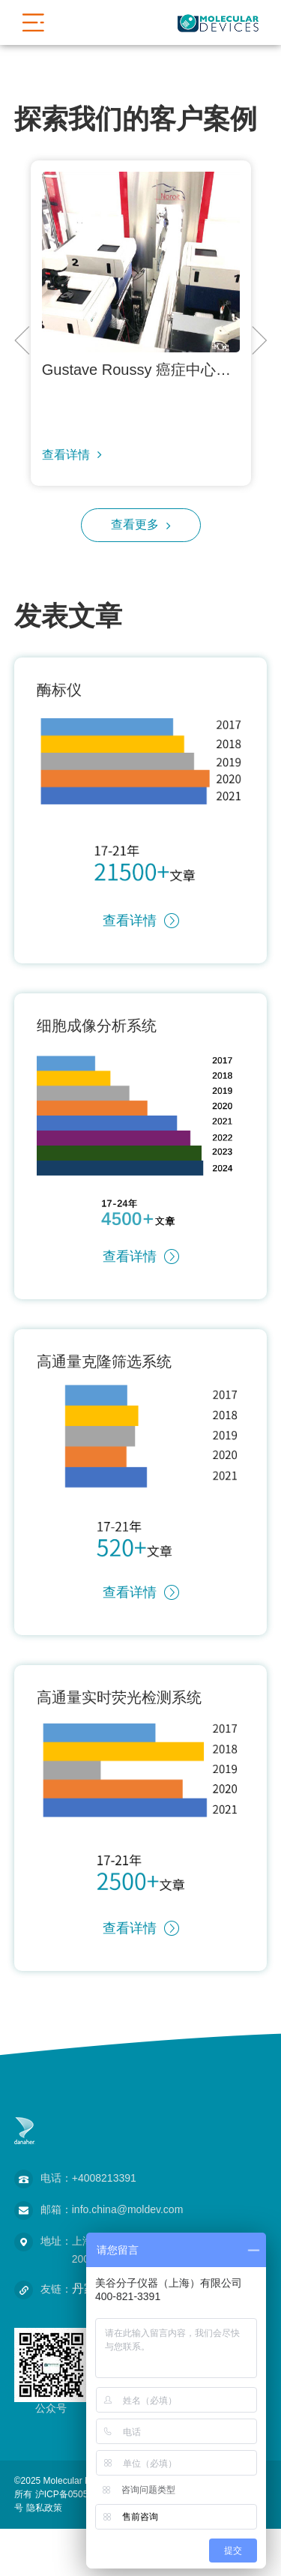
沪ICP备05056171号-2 (80, 2494)
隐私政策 (44, 2508)
